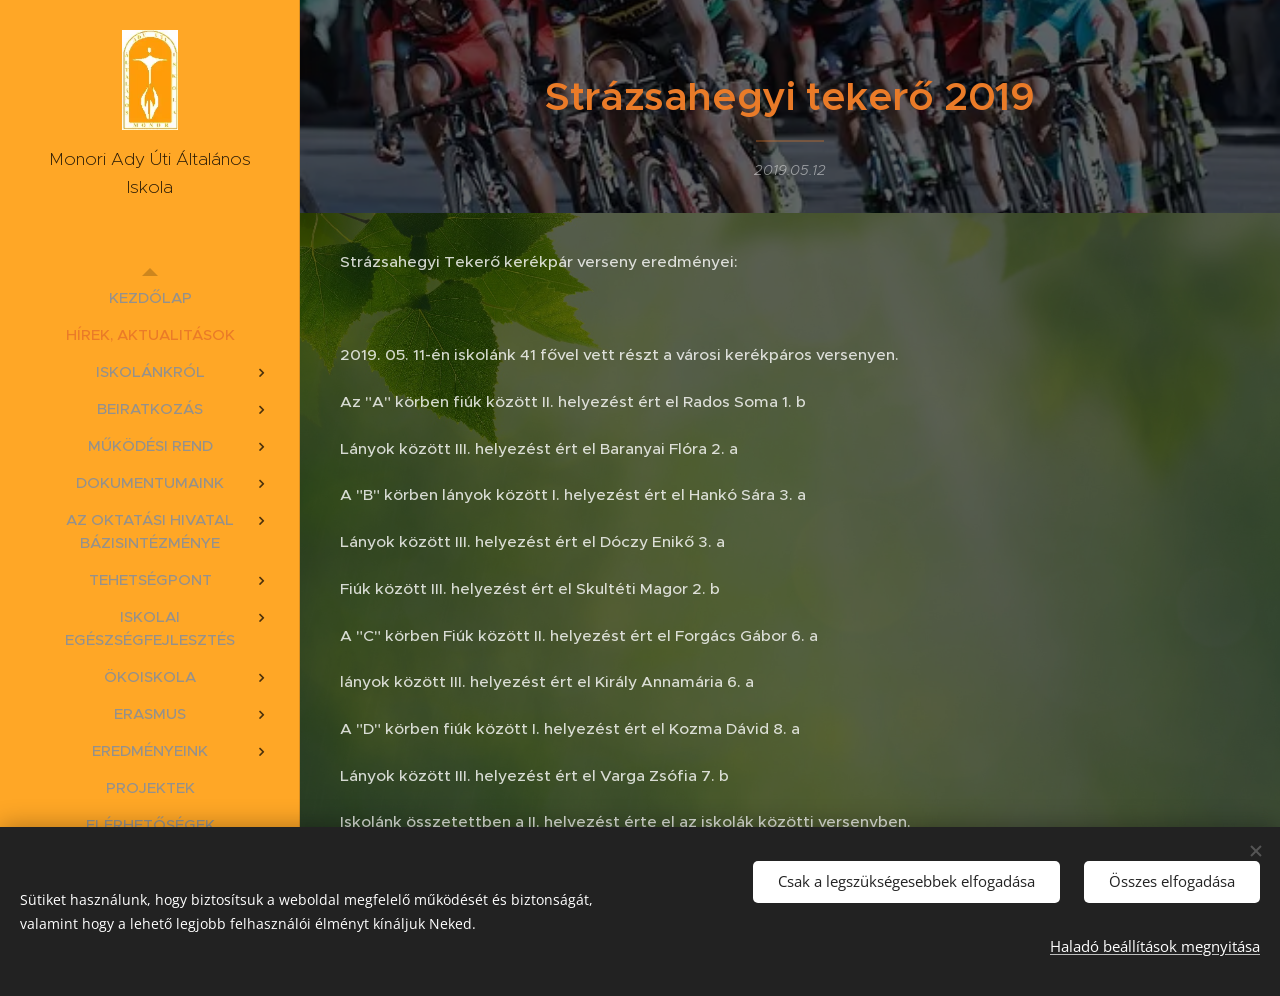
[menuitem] (150, 297)
